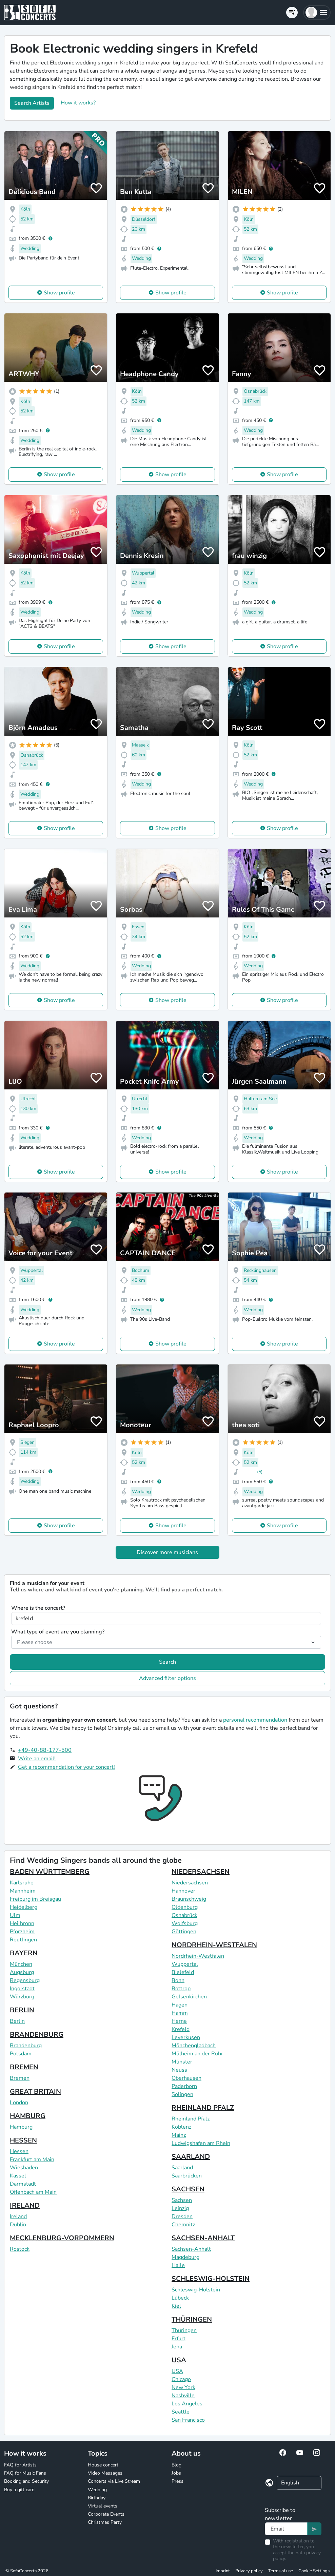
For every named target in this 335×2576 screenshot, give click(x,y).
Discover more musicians (167, 1552)
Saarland (182, 2167)
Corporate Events (106, 2514)
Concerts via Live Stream (114, 2481)
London (19, 2102)
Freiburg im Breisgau (35, 1899)
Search (167, 1662)
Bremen (19, 2078)
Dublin (18, 2224)
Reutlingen (23, 1939)
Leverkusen (186, 2037)
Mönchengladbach (194, 2045)
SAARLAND (191, 2156)
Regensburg (25, 1980)
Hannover (183, 1891)
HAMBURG (27, 2115)
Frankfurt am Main (32, 2159)
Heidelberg (23, 1907)
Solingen (182, 2094)
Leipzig (180, 2208)
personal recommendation (255, 1720)
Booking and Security (26, 2481)
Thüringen (184, 2330)
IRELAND (25, 2205)
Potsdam (21, 2053)
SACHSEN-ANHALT (203, 2238)
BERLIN (22, 2010)
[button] (317, 12)
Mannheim (23, 1891)
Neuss (179, 2070)
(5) (259, 1472)
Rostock (19, 2249)
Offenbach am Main (33, 2192)
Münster (182, 2062)
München (21, 1964)
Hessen (19, 2151)
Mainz (179, 2135)
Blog (176, 2465)
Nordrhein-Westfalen (198, 1956)
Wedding (97, 2489)
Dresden (182, 2216)
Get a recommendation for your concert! (66, 1767)
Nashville (183, 2395)
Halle (178, 2265)
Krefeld (181, 2029)
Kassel (18, 2176)
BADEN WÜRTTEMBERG (50, 1871)
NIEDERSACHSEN (201, 1871)
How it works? (78, 102)
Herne (179, 2021)
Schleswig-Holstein (196, 2289)
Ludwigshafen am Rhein (201, 2143)
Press (177, 2481)
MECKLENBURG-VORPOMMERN (62, 2238)
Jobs (176, 2473)
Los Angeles (187, 2403)
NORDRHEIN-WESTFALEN (214, 1945)
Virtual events (102, 2506)
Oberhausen (186, 2078)
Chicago (181, 2379)
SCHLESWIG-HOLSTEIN (211, 2278)
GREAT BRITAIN (35, 2091)
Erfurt (178, 2338)
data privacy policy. (297, 2556)
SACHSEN (188, 2189)
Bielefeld (183, 1972)
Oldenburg (185, 1907)
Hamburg (21, 2127)
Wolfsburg (185, 1923)
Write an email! (37, 1758)
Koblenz (181, 2127)
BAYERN (24, 1953)
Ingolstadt (22, 1988)
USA (179, 2360)
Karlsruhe (22, 1882)
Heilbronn (22, 1923)
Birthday (96, 2498)
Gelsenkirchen (189, 1996)
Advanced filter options (167, 1678)
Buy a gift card (19, 2489)
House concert (103, 2465)
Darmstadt (23, 2184)
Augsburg (22, 1972)
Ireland (18, 2216)
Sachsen (182, 2200)
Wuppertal (185, 1964)
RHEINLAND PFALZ (203, 2107)
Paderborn (184, 2086)
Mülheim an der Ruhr (197, 2053)
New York (183, 2387)
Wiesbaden (24, 2167)
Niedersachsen (190, 1882)
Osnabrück (184, 1915)
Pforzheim (22, 1931)
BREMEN (24, 2067)
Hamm (180, 2013)
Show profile (59, 292)
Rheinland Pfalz (191, 2119)
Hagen (180, 2005)
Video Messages (105, 2473)
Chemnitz (183, 2224)
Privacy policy (249, 2571)
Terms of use (280, 2571)
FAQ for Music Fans (25, 2473)
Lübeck (180, 2298)
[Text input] (286, 2528)
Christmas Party (105, 2522)
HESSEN (23, 2140)
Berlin (17, 2021)
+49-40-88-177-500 (45, 1750)
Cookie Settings (314, 2571)
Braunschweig (189, 1899)
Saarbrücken (187, 2176)
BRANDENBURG (36, 2034)
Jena (177, 2346)
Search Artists (32, 103)
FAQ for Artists (20, 2465)
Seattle (181, 2412)
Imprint (223, 2571)
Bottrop (181, 1988)
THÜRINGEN (192, 2319)
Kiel (176, 2306)
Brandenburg (26, 2045)
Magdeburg (185, 2257)
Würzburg (22, 1996)
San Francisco (188, 2420)
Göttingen (184, 1931)
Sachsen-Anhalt (191, 2249)
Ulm (15, 1915)
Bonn (178, 1980)
